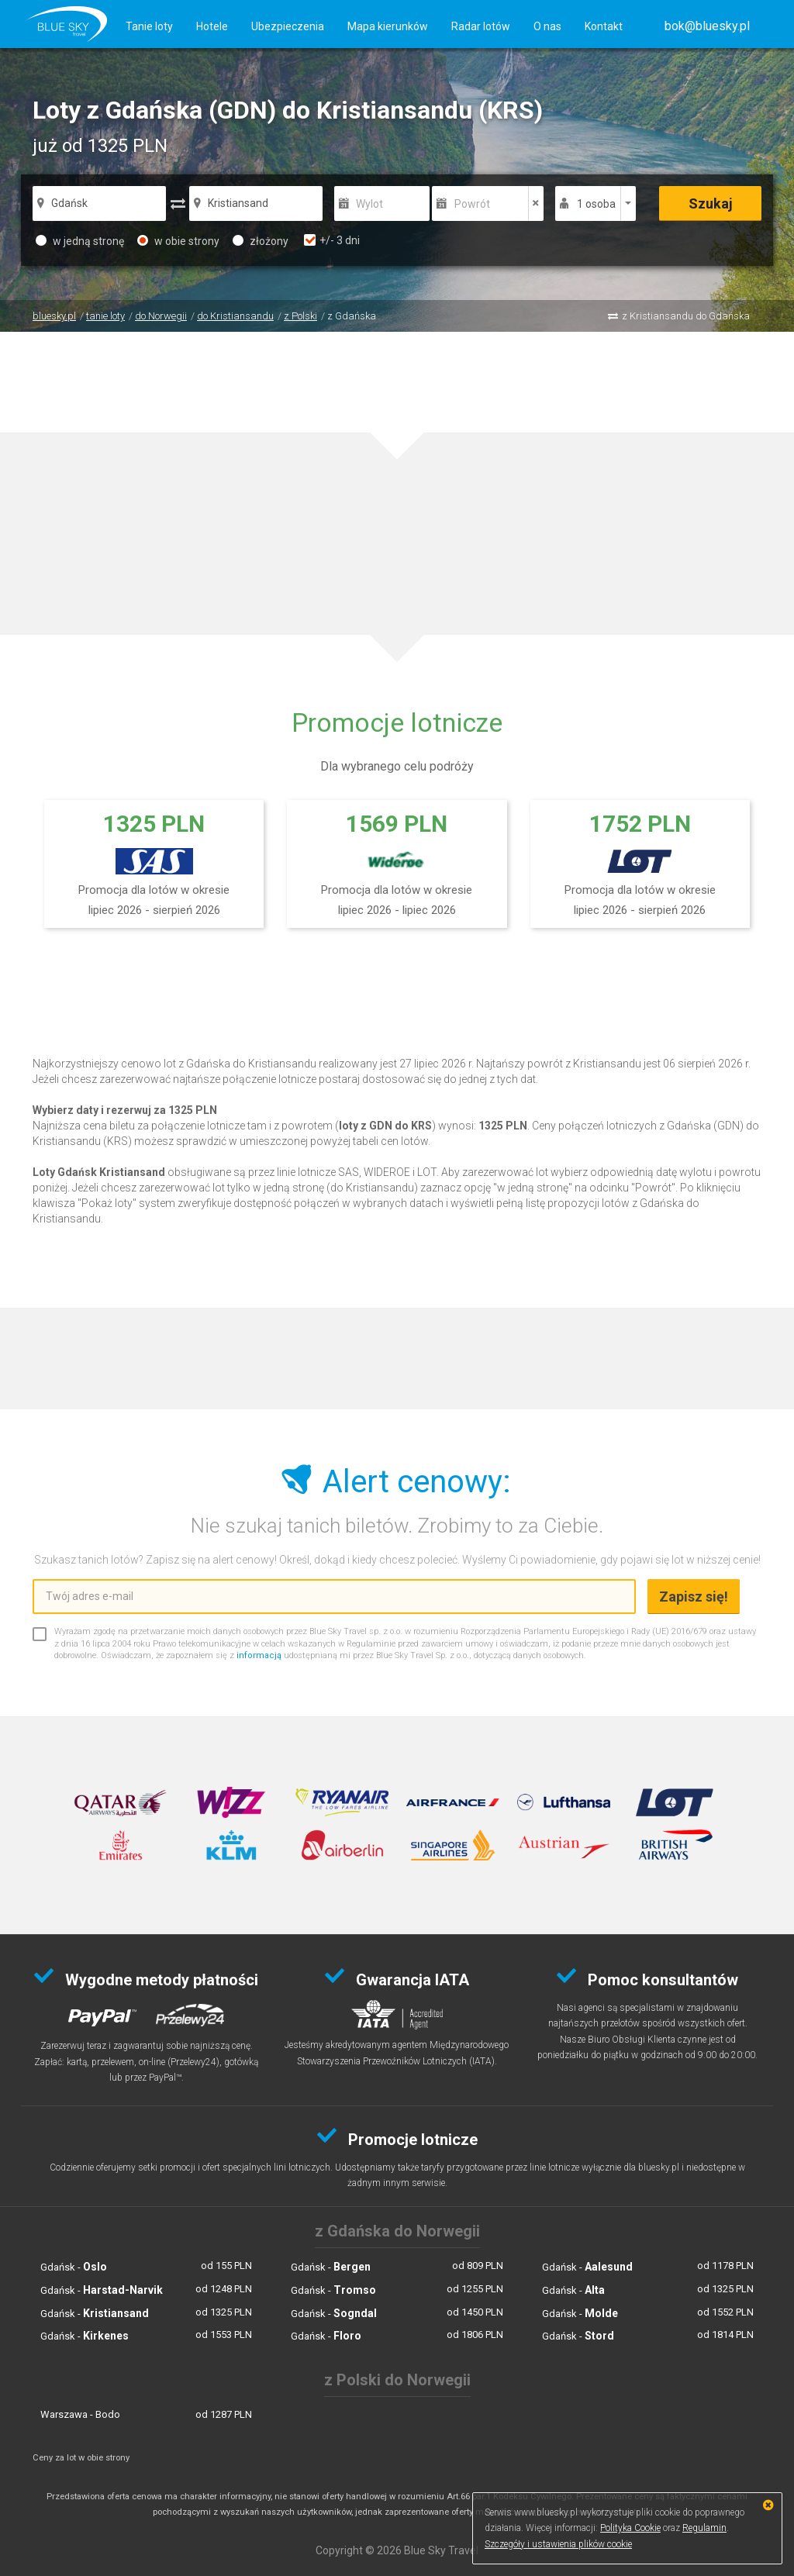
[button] (707, 26)
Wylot (369, 204)
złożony (260, 241)
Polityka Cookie (630, 2528)
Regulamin (704, 2528)
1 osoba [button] (596, 204)
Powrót (472, 204)
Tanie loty (149, 26)
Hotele (212, 26)
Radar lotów (480, 26)
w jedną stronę (80, 241)
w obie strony (178, 241)
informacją (258, 1655)
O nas (547, 26)
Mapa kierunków (387, 26)
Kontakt (604, 26)
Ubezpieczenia (287, 26)
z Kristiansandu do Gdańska (686, 316)
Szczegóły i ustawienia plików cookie (558, 2544)
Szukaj (711, 203)
